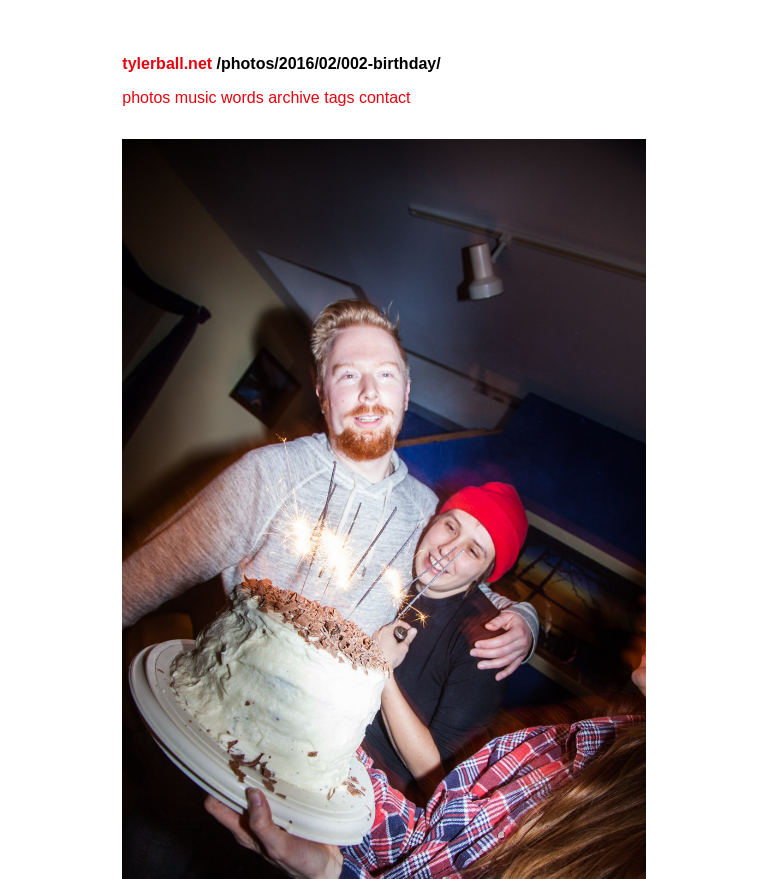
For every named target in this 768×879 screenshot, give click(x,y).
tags (339, 97)
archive (294, 97)
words (242, 97)
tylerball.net (167, 63)
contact (385, 97)
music (196, 97)
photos (146, 97)
